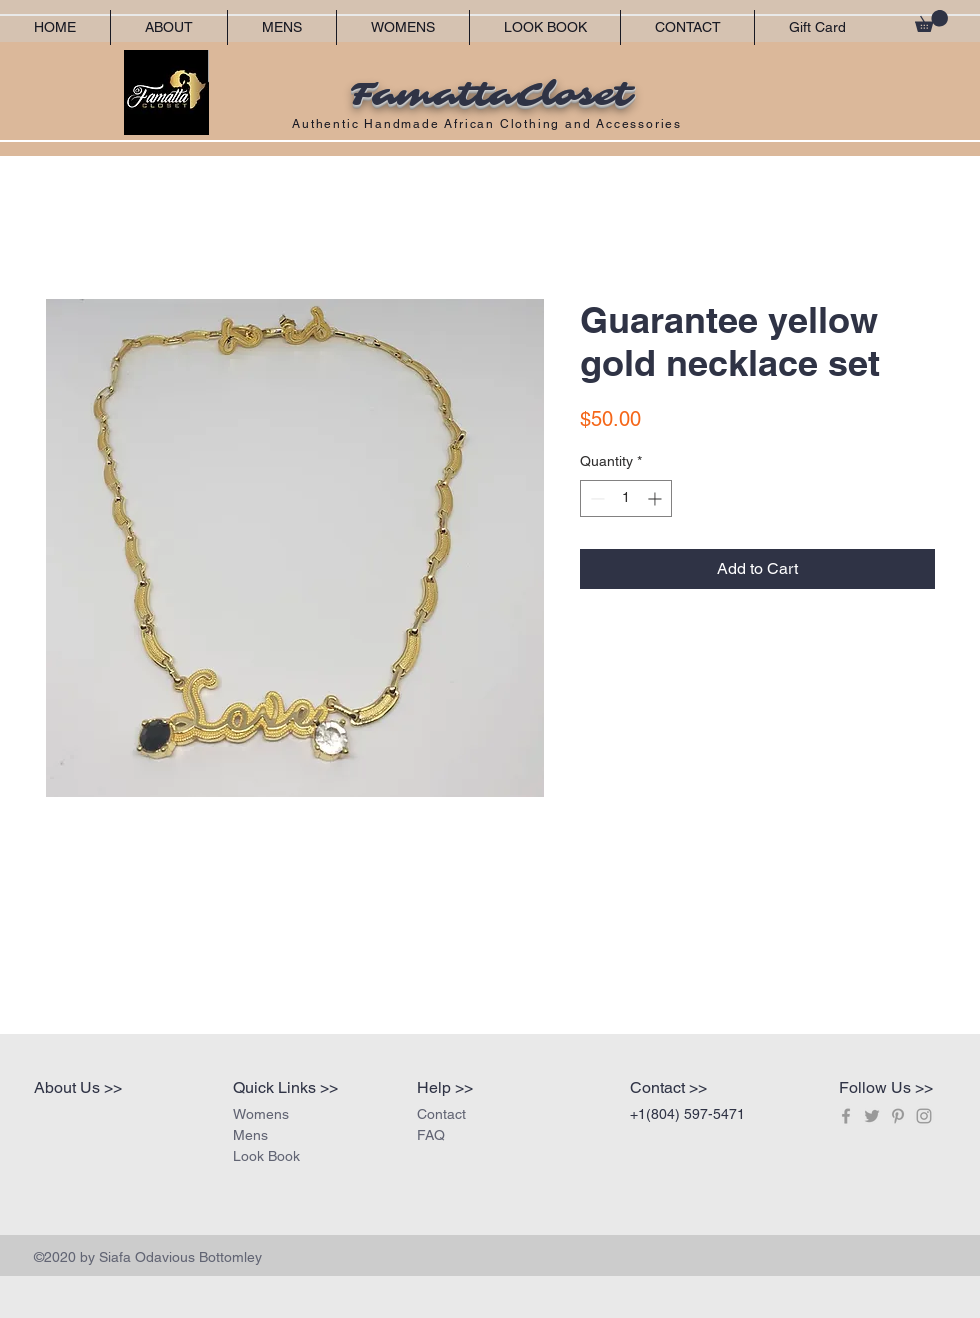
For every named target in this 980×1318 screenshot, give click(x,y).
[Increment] (656, 498)
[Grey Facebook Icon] (846, 1116)
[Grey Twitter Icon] (872, 1116)
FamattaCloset (490, 95)
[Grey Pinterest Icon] (898, 1116)
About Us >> (78, 1087)
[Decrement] (595, 498)
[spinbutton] (626, 498)
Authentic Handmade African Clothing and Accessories (489, 124)
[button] (931, 21)
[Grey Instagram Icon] (924, 1116)
